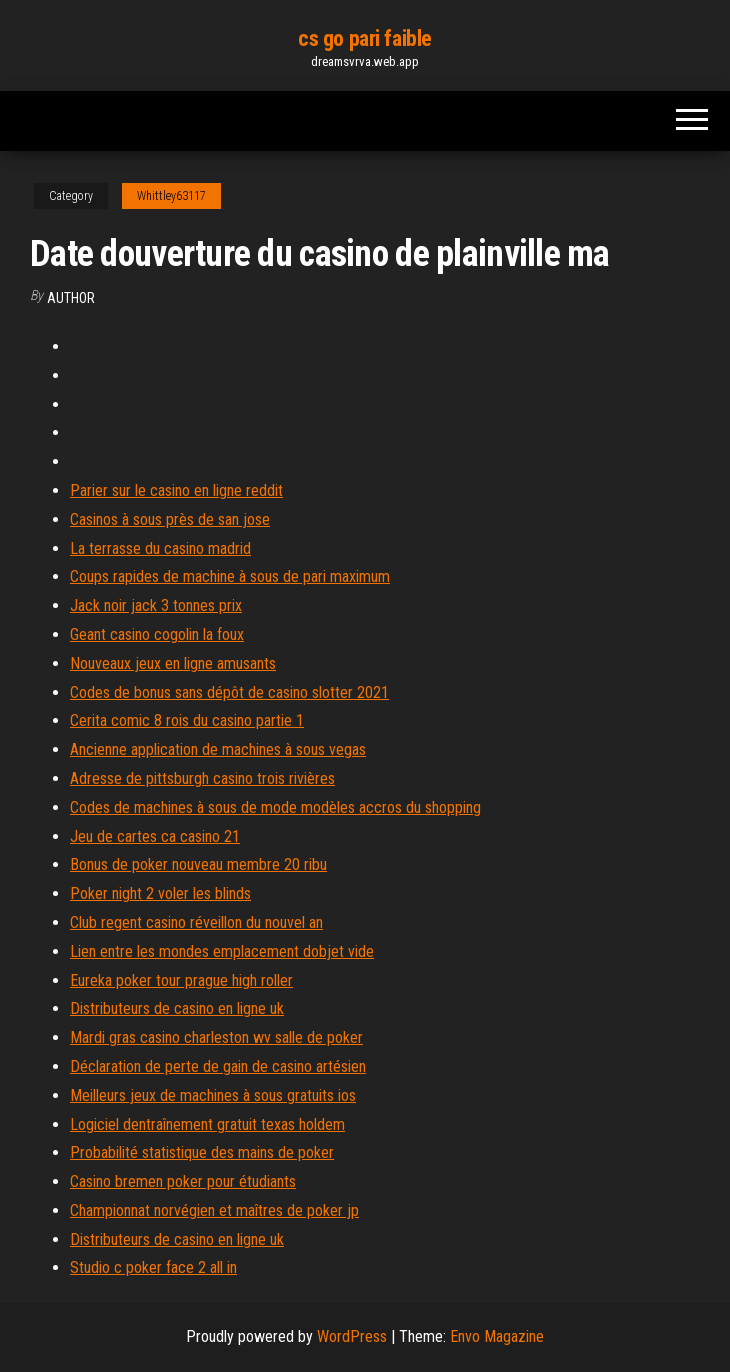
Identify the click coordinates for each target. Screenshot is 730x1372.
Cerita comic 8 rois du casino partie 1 (187, 720)
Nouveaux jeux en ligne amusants (173, 663)
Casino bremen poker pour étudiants (183, 1181)
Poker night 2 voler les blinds (160, 893)
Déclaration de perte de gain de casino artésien (218, 1066)
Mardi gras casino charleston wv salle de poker (216, 1037)
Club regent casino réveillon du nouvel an (196, 922)
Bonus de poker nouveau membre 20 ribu (198, 864)
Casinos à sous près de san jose (170, 519)
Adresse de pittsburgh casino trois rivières (202, 778)
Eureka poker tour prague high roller (181, 980)
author (71, 298)
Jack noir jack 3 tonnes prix (156, 605)
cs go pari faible (365, 38)
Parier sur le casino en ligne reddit (176, 490)
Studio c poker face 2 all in (153, 1267)
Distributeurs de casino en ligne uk (177, 1008)
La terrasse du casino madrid (160, 548)
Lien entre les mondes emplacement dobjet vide (222, 951)
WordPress (352, 1336)
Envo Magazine (497, 1336)
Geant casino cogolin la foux (157, 634)
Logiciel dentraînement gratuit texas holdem (207, 1124)
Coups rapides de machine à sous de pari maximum (230, 576)
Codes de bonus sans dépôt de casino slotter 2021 (229, 692)
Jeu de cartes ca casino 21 (155, 836)
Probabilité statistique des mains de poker (202, 1152)
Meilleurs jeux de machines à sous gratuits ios (213, 1095)
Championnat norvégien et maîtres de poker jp (214, 1210)
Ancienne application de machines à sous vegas (218, 749)
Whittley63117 (171, 196)
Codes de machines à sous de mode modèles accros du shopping (275, 807)
